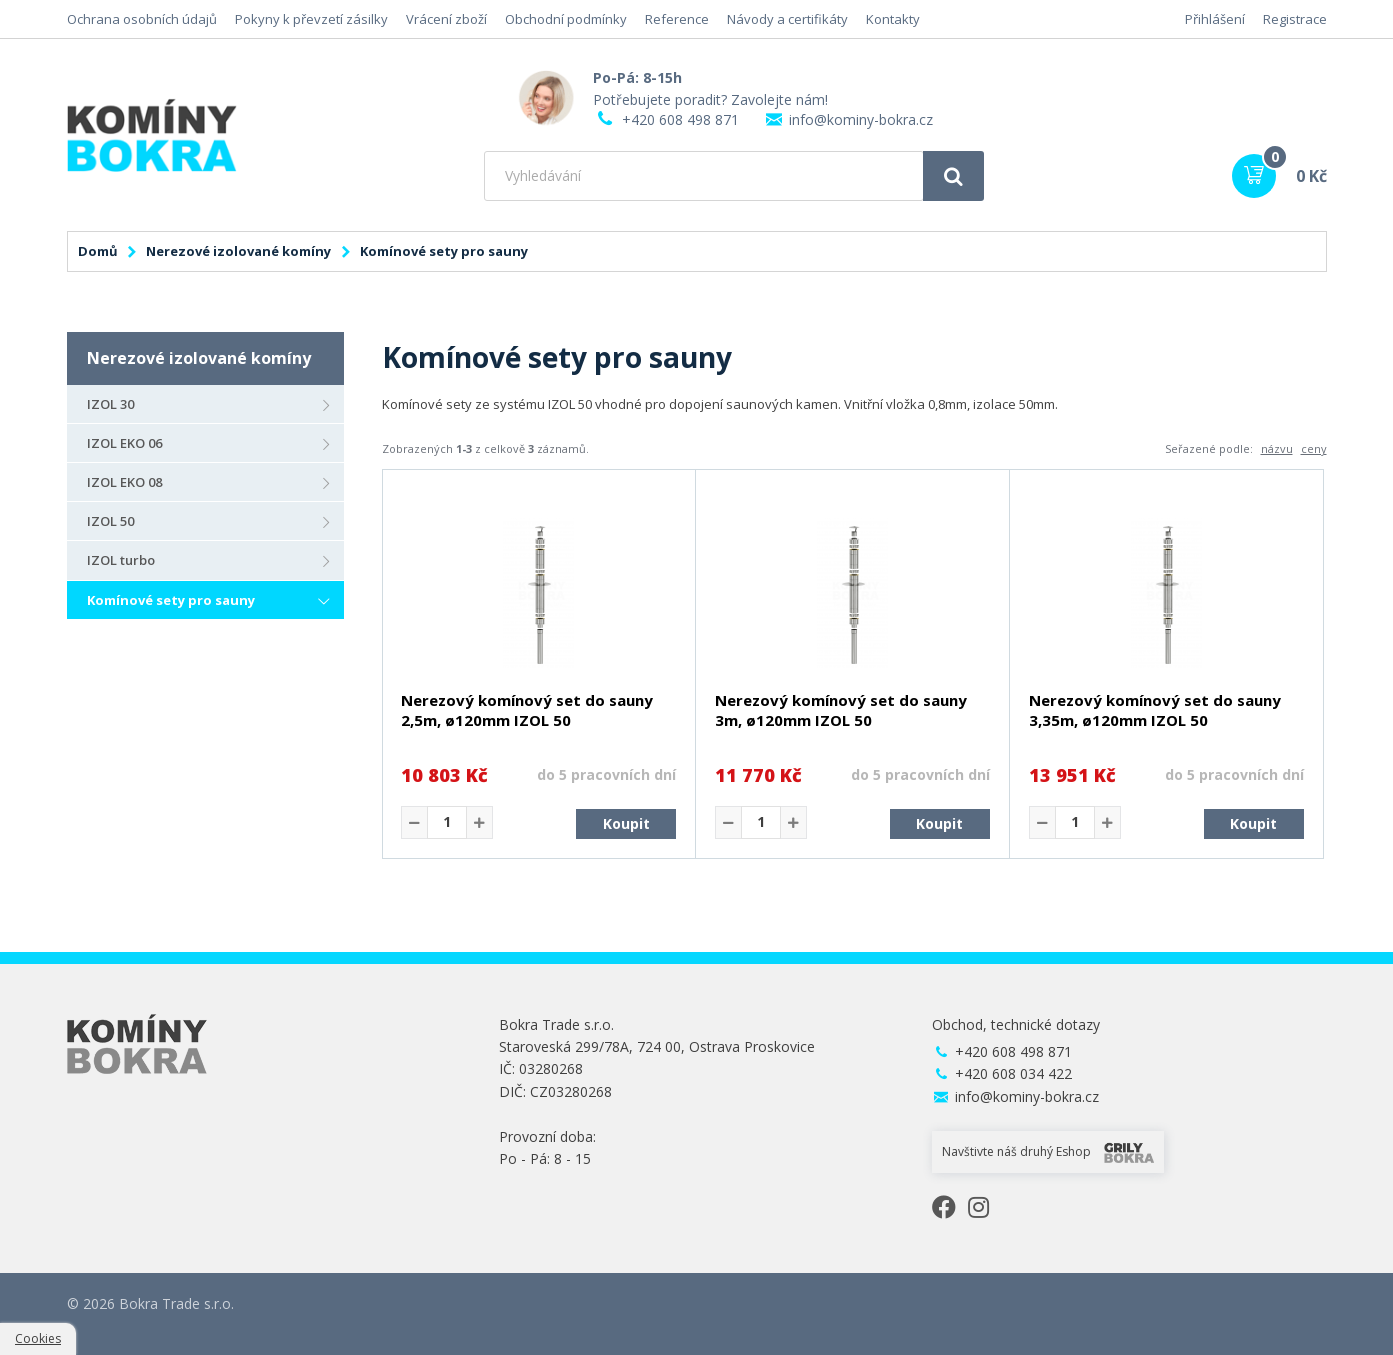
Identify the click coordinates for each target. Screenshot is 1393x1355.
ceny (1314, 448)
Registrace (1295, 19)
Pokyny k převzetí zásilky (311, 19)
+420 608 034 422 (1013, 1073)
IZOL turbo (121, 560)
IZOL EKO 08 (124, 482)
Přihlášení (1215, 19)
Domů (98, 251)
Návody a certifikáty (787, 19)
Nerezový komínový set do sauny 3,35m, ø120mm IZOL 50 (1155, 710)
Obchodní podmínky (566, 19)
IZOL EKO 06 (124, 443)
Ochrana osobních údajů (142, 19)
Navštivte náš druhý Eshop (1048, 1152)
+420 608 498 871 (680, 119)
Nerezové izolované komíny (238, 251)
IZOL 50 (110, 521)
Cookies (38, 1338)
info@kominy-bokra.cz (861, 119)
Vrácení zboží (446, 19)
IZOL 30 (110, 404)
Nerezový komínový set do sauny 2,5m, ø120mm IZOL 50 (527, 710)
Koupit (626, 823)
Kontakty (893, 19)
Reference (677, 19)
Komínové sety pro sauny (171, 600)
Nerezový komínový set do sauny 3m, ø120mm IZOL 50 (841, 710)
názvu (1277, 448)
